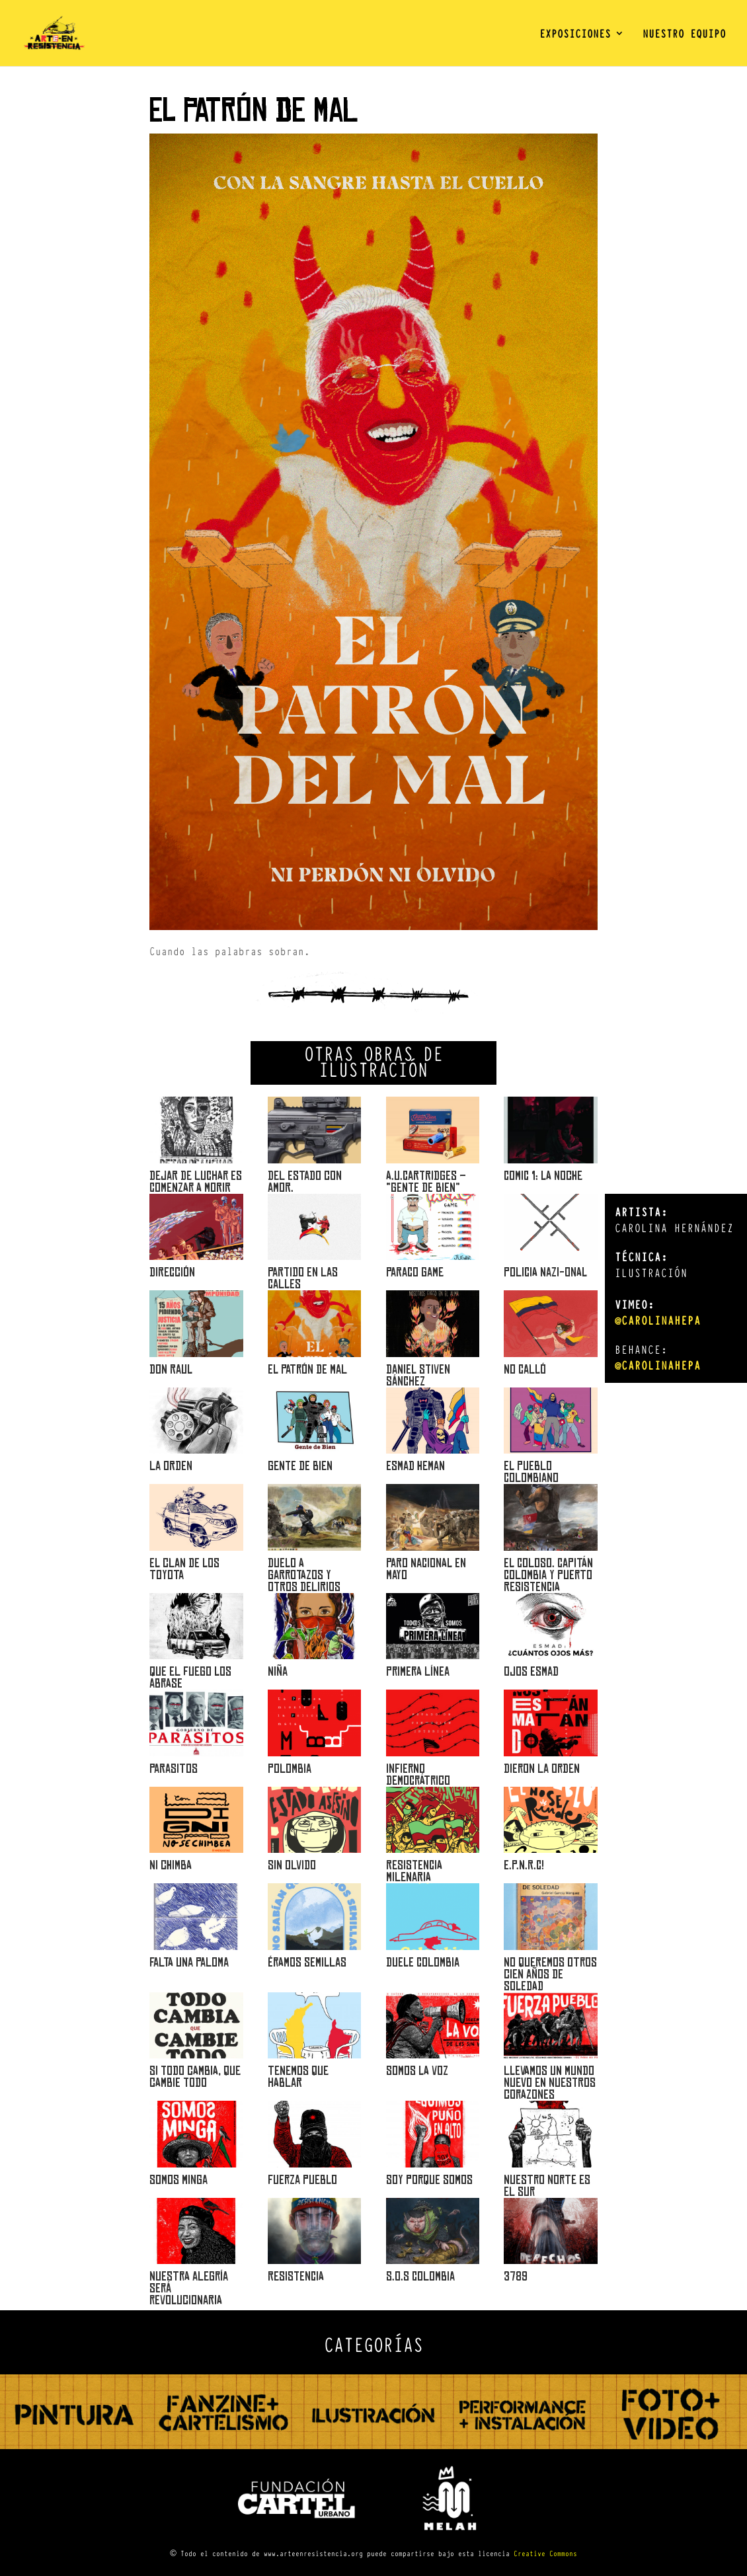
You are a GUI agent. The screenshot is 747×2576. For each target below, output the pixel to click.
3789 (516, 2276)
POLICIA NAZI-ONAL (545, 1272)
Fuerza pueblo (302, 2179)
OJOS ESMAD (531, 1671)
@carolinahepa (658, 1320)
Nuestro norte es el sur (547, 2185)
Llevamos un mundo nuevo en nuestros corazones (550, 2082)
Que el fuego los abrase (190, 1677)
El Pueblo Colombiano (531, 1471)
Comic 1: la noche (543, 1175)
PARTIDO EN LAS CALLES (303, 1278)
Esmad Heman (415, 1465)
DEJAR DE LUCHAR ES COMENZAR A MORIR (195, 1181)
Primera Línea (418, 1671)
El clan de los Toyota (184, 1568)
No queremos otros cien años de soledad (550, 1974)
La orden (170, 1465)
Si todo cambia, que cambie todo (195, 2076)
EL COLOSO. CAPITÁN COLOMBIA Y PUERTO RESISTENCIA (548, 1574)
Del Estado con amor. (305, 1181)
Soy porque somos (429, 2179)
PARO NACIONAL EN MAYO (426, 1568)
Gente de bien (300, 1465)
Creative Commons (545, 2553)
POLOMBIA (289, 1768)
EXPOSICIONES (575, 34)
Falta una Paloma (189, 1962)
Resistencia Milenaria (414, 1871)
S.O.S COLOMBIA (420, 2276)
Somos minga (178, 2179)
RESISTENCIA (296, 2276)
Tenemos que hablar (298, 2076)
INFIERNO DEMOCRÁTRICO (418, 1774)
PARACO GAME (415, 1272)
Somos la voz (417, 2070)
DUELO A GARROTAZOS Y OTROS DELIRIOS (304, 1574)
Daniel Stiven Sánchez (418, 1375)
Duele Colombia (422, 1962)
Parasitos (173, 1768)
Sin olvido (292, 1865)
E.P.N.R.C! (524, 1865)
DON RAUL (170, 1369)
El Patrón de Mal (307, 1369)
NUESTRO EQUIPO (684, 34)
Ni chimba (170, 1865)
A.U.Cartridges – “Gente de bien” (426, 1181)
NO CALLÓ (525, 1369)
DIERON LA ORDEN (542, 1768)
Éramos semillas (307, 1962)
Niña (278, 1671)
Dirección (172, 1272)
